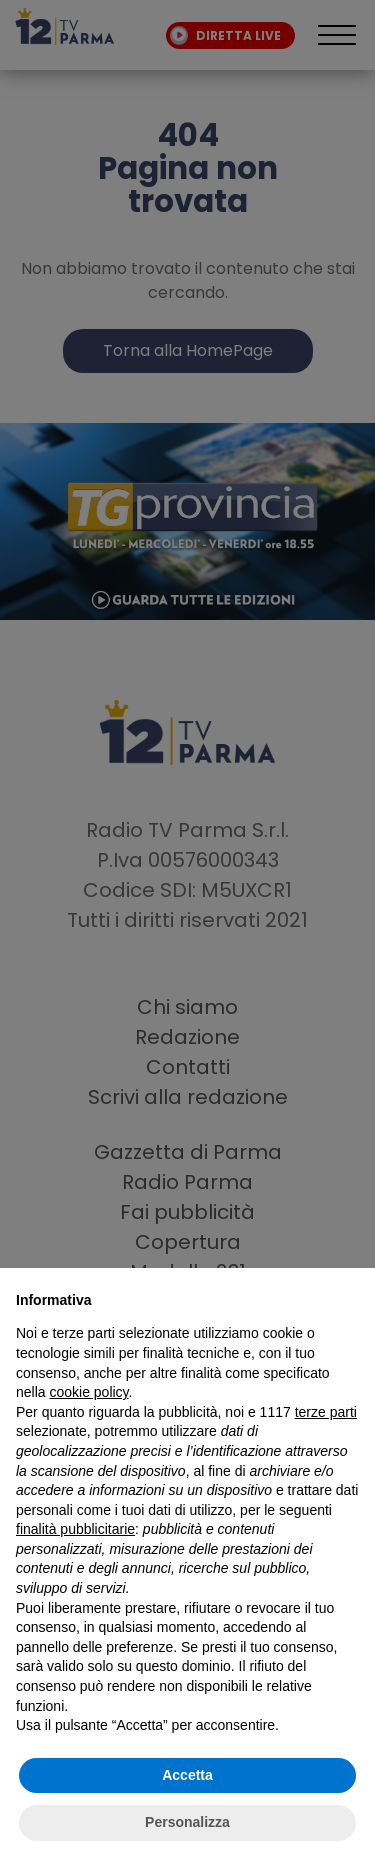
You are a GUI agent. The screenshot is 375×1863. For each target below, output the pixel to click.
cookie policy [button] (88, 1392)
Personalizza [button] (187, 1822)
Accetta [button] (187, 1775)
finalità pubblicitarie (75, 1529)
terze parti (326, 1412)
